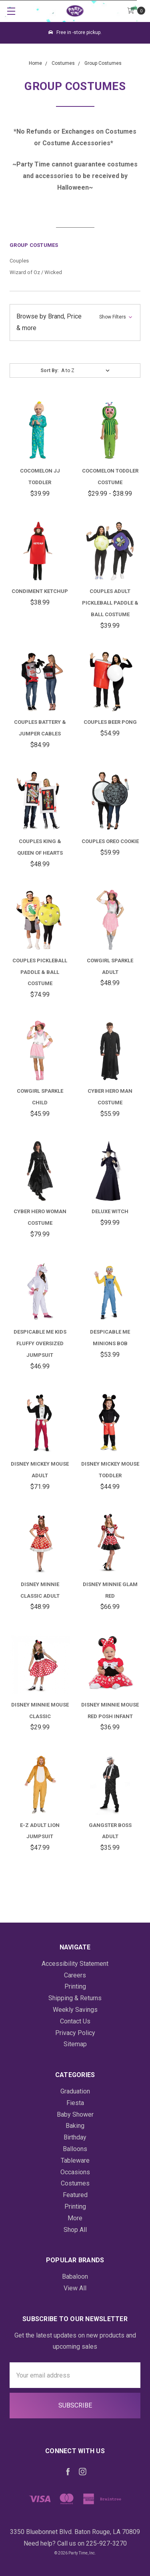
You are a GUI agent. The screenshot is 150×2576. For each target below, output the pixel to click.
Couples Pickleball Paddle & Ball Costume (39, 972)
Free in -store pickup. (75, 32)
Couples (19, 261)
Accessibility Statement (75, 1963)
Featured (75, 2195)
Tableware (75, 2160)
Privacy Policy (75, 2033)
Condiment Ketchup (40, 591)
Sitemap (75, 2044)
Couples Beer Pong (110, 722)
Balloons (75, 2149)
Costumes (75, 2183)
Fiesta (75, 2103)
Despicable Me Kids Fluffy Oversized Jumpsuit (40, 1343)
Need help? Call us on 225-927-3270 (75, 2543)
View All (75, 2288)
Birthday (75, 2137)
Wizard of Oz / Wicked (36, 272)
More (75, 2218)
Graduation (75, 2091)
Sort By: (49, 370)
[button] (75, 322)
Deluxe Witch (110, 1211)
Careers (75, 1975)
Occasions (75, 2172)
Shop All (75, 2229)
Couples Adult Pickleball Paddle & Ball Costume (110, 602)
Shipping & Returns (75, 1998)
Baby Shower (75, 2114)
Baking (75, 2125)
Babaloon (75, 2276)
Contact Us (75, 2021)
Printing (75, 1986)
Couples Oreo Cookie (110, 841)
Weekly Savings (75, 2009)
